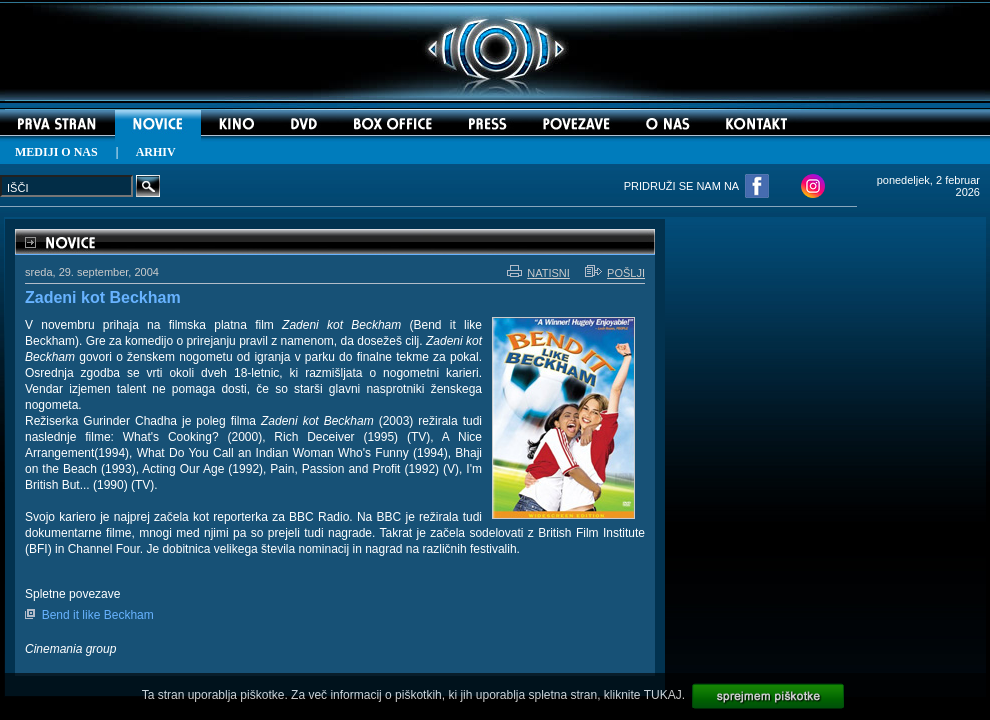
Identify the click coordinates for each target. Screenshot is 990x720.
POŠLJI (615, 273)
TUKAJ (663, 695)
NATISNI (538, 273)
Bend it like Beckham (98, 615)
